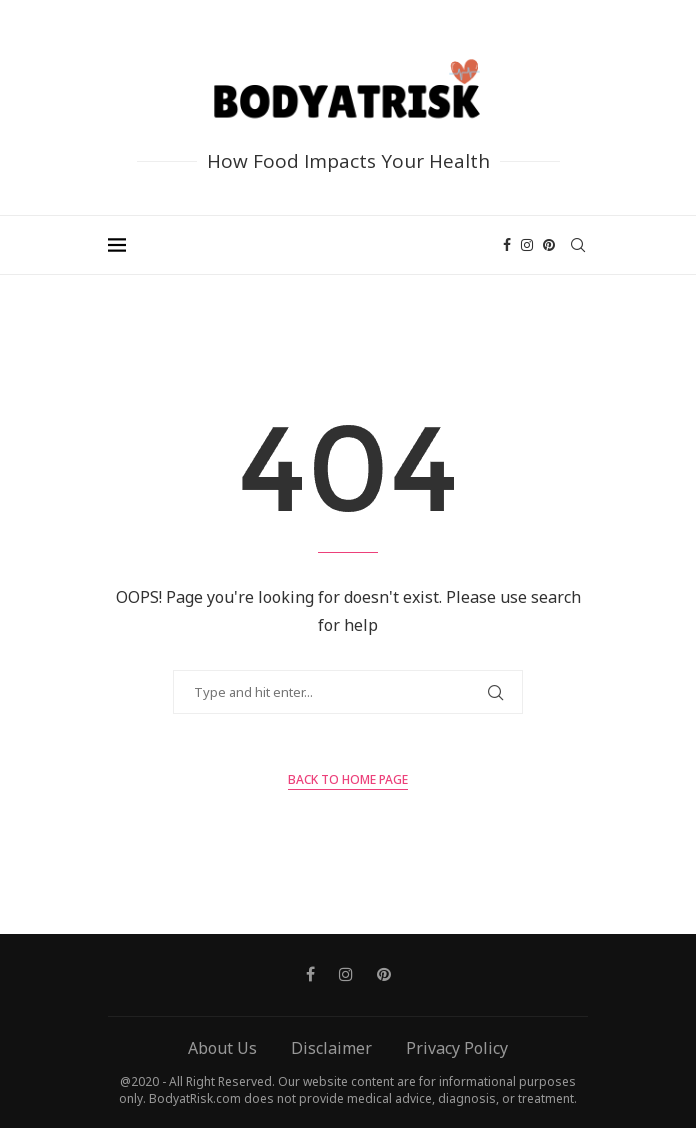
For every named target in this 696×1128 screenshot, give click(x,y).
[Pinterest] (549, 245)
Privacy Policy (457, 1048)
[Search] (578, 245)
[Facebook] (507, 245)
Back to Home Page (348, 779)
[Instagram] (527, 245)
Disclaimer (331, 1048)
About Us (222, 1048)
